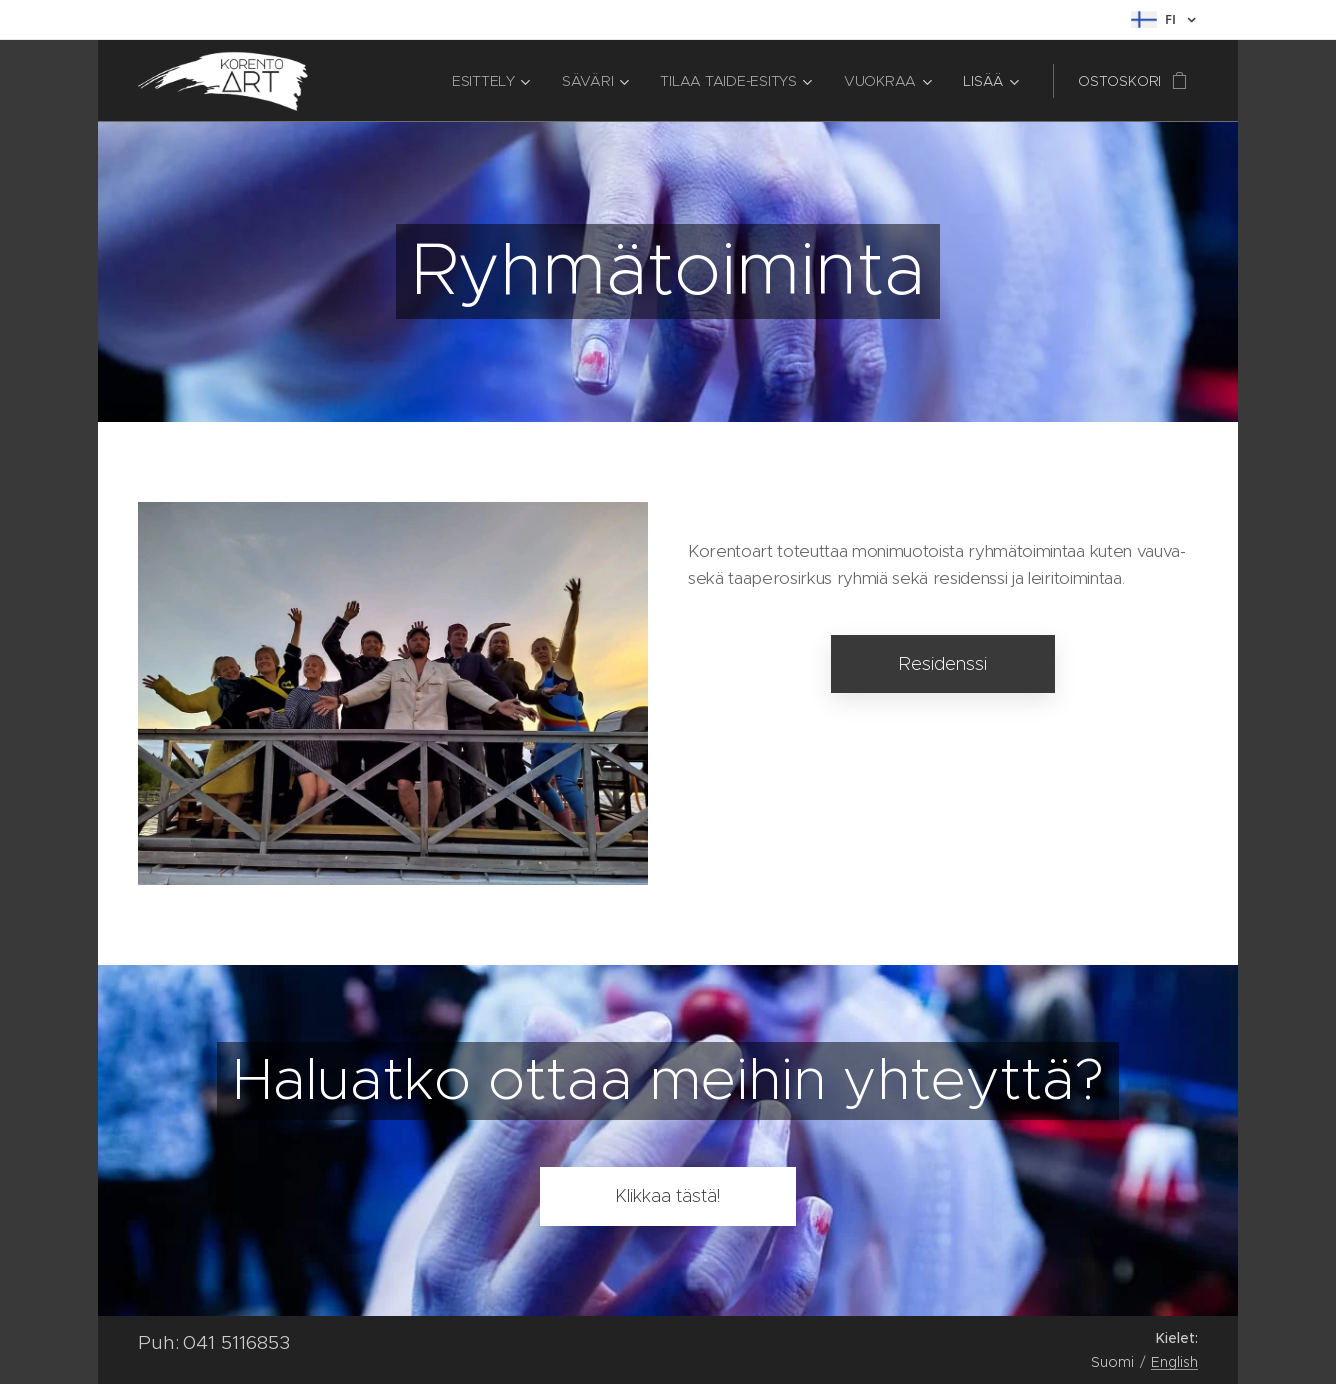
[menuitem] (493, 81)
